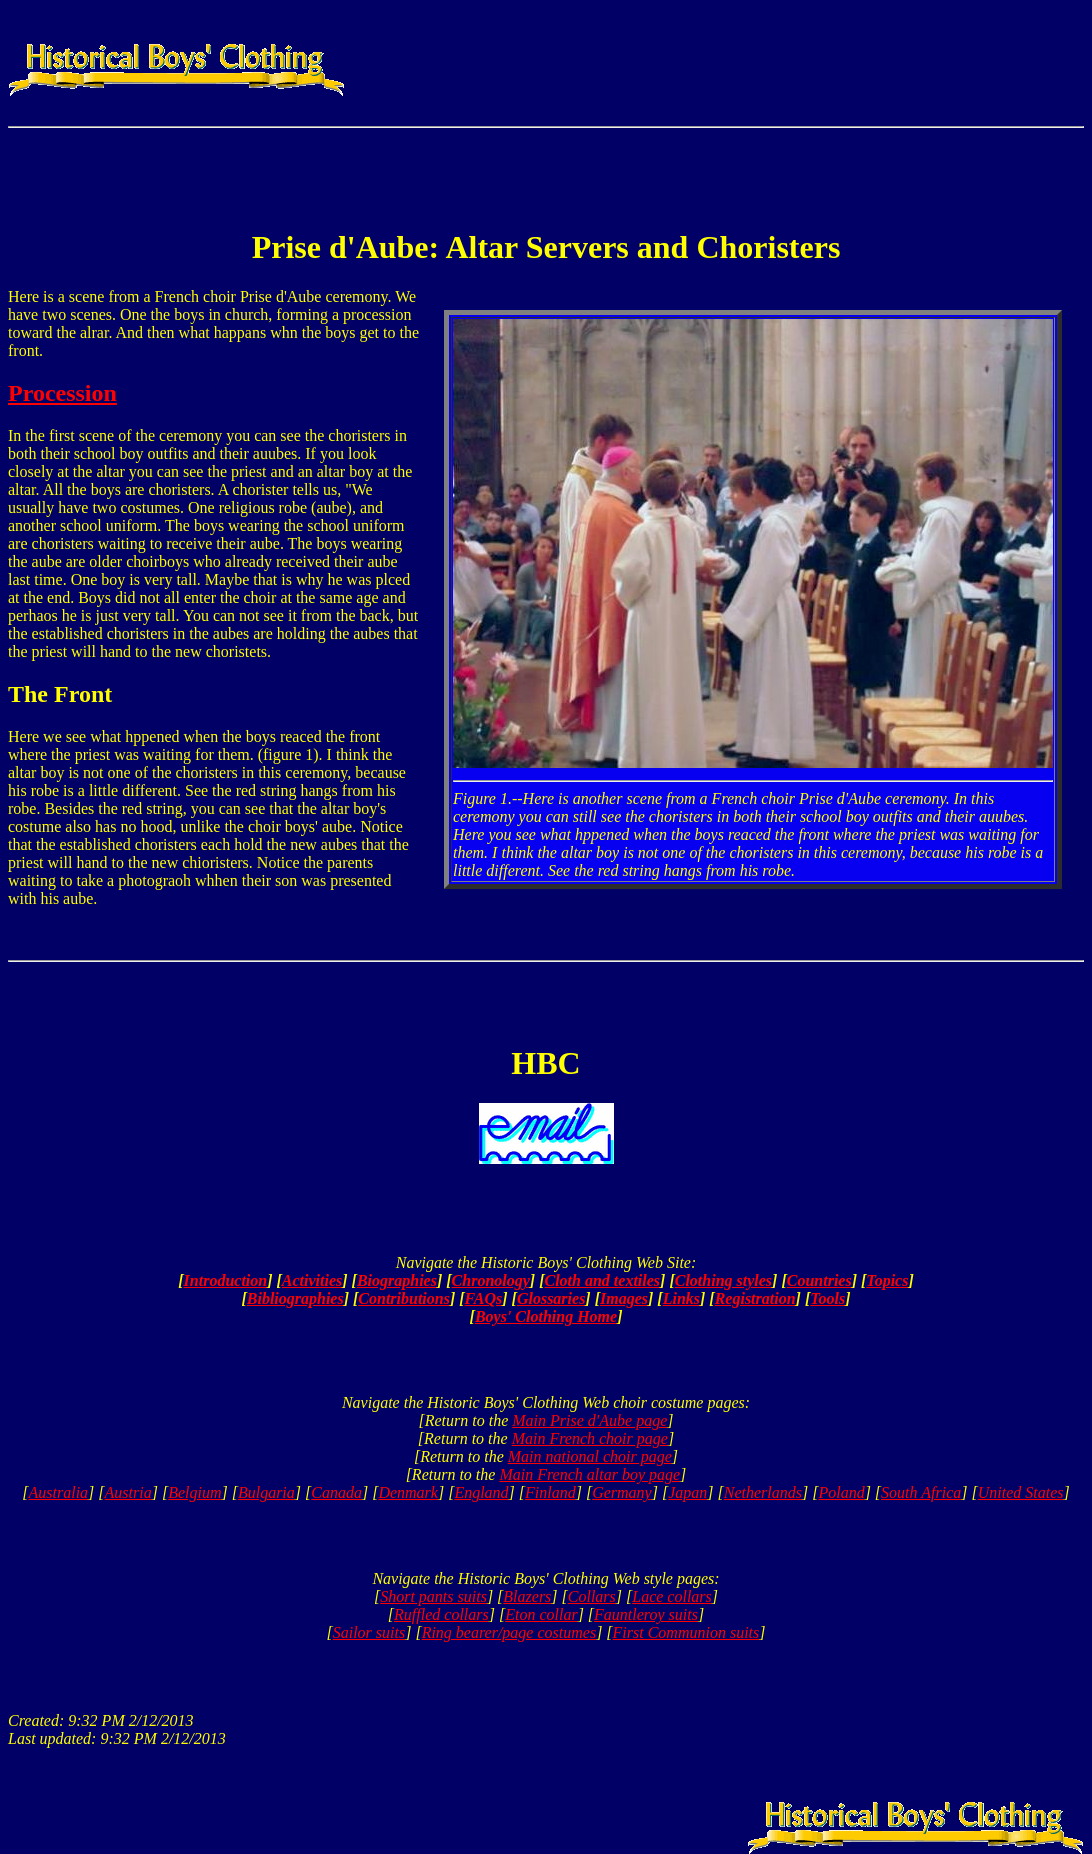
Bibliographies (295, 1298)
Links (681, 1298)
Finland (550, 1492)
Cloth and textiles (603, 1280)
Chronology (491, 1280)
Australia (59, 1492)
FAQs (484, 1298)
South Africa (921, 1492)
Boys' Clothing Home (546, 1316)
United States (1021, 1492)
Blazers (527, 1596)
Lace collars (672, 1596)
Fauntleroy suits (646, 1614)
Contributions (404, 1298)
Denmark (408, 1492)
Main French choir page (590, 1438)
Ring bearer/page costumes (509, 1632)
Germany (622, 1492)
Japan (687, 1492)
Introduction (226, 1280)
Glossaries (551, 1298)
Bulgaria (266, 1492)
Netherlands (763, 1492)
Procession (62, 393)
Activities (312, 1280)
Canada (336, 1492)
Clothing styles (723, 1280)
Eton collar (541, 1614)
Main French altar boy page (589, 1474)
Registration (755, 1298)
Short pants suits (433, 1596)
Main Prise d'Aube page (589, 1420)
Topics (887, 1280)
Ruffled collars (441, 1614)
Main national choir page (590, 1456)
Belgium (194, 1492)
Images (624, 1298)
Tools (827, 1298)
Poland (841, 1492)
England (481, 1492)
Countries (819, 1280)
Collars (592, 1596)
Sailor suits (369, 1632)
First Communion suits (686, 1632)
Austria (128, 1492)
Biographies (397, 1280)
